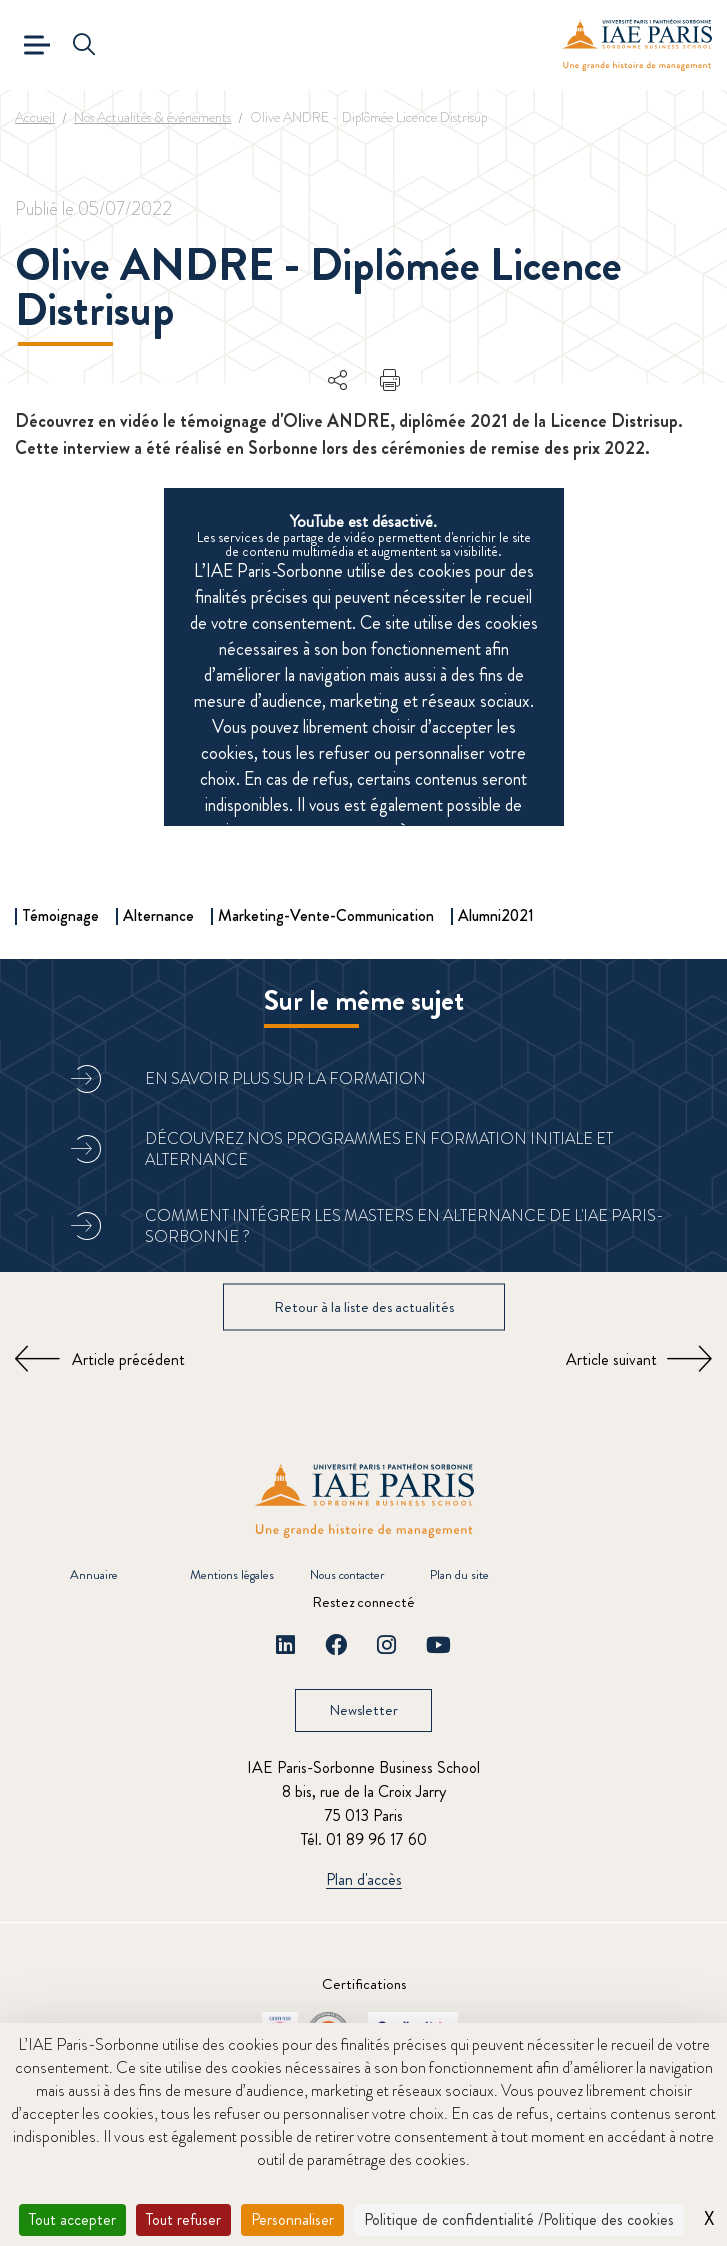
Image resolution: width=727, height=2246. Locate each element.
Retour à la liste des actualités (364, 1306)
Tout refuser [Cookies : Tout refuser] (183, 2219)
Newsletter (363, 1710)
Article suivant (611, 1359)
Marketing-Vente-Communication (326, 915)
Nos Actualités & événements (152, 117)
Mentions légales (232, 1574)
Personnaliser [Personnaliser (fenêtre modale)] (292, 2219)
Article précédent (128, 1359)
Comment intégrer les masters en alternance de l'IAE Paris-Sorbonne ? (404, 1226)
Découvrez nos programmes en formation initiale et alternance (379, 1149)
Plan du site (459, 1574)
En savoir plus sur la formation (285, 1078)
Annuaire (94, 1574)
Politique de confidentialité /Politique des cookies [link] (519, 2219)
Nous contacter (347, 1574)
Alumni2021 (496, 915)
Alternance (158, 915)
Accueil (35, 117)
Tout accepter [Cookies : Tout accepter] (72, 2219)
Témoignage (60, 915)
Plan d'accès (364, 1880)
